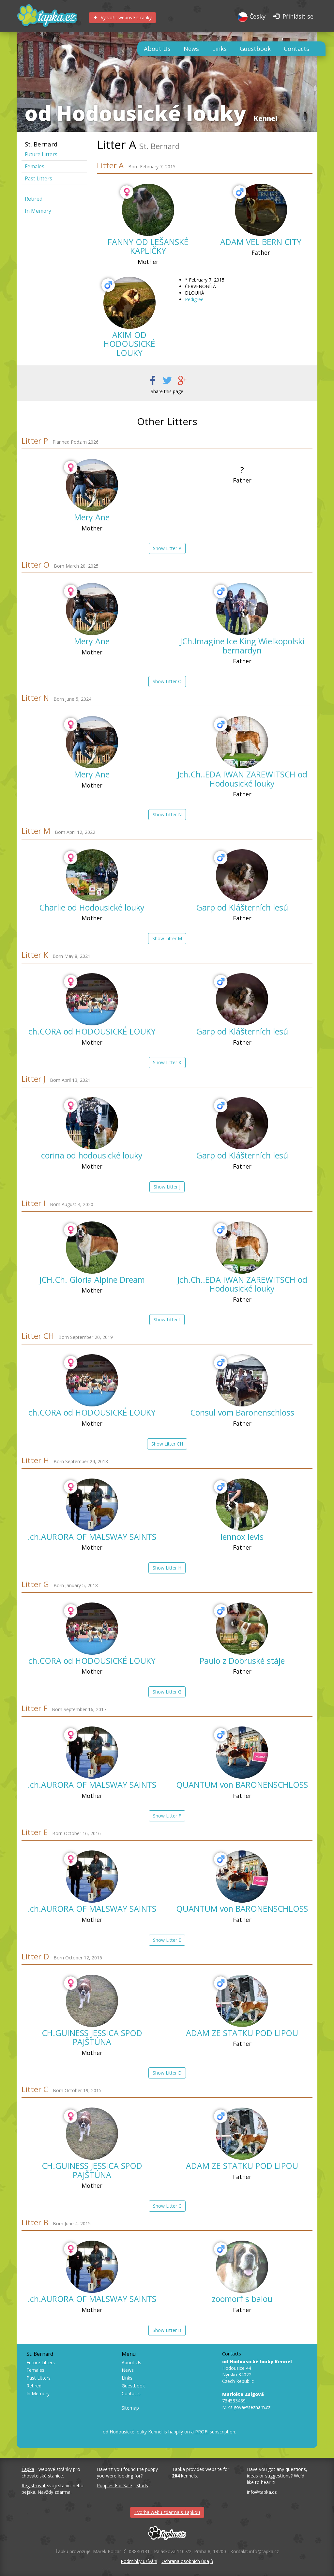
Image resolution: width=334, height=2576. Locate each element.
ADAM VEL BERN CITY (260, 241)
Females (34, 166)
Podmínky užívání (139, 2561)
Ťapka (28, 2469)
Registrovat (34, 2485)
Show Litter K (167, 1062)
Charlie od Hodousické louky (91, 907)
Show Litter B (167, 2330)
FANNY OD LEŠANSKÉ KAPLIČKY (148, 246)
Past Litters (38, 178)
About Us (157, 49)
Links (219, 49)
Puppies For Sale (114, 2485)
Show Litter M (167, 938)
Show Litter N (167, 814)
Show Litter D (167, 2073)
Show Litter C (167, 2206)
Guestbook (255, 49)
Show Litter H (167, 1568)
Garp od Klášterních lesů (242, 907)
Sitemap (130, 2408)
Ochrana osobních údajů (187, 2561)
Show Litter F (167, 1816)
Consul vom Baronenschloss (242, 1412)
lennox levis (242, 1536)
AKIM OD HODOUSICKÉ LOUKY (129, 343)
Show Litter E (167, 1940)
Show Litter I (167, 1319)
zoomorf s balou (242, 2298)
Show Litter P (167, 548)
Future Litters (41, 154)
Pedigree (194, 299)
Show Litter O (167, 681)
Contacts (296, 49)
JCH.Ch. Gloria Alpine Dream (92, 1279)
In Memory (38, 210)
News (191, 49)
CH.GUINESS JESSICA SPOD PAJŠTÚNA (92, 2037)
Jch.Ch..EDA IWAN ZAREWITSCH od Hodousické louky (242, 779)
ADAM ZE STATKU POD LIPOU (242, 2032)
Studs (142, 2485)
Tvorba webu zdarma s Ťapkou (167, 2512)
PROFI (201, 2432)
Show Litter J (167, 1187)
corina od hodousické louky (92, 1155)
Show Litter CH (167, 1444)
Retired (33, 198)
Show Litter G (167, 1692)
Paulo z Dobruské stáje (242, 1660)
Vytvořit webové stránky (122, 17)
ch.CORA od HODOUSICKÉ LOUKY (92, 1031)
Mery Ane (92, 517)
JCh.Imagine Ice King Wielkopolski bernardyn (242, 646)
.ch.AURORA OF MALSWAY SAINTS (92, 1536)
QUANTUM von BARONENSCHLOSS (242, 1784)
